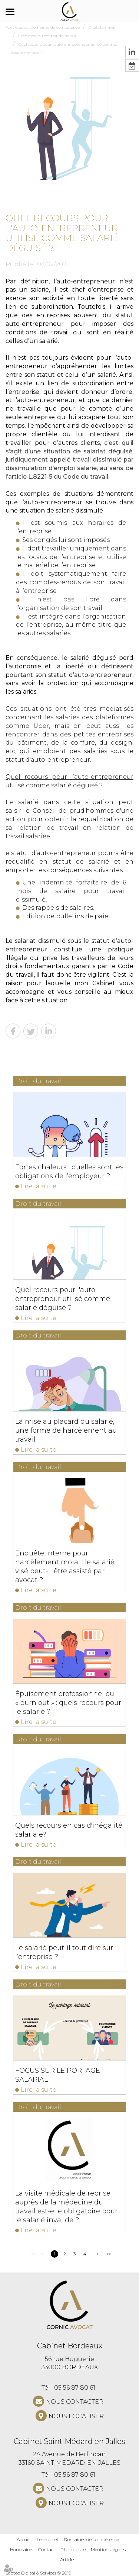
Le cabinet (48, 2539)
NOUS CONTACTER (74, 2401)
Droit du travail (102, 27)
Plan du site (73, 2549)
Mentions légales (108, 2549)
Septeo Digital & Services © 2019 (38, 2573)
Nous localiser (76, 2416)
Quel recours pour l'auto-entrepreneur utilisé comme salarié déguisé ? (62, 1299)
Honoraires (21, 2549)
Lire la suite (38, 1186)
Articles (67, 2559)
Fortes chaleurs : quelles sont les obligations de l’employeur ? (69, 1171)
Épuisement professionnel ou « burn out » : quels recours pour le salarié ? (68, 1703)
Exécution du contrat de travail (47, 35)
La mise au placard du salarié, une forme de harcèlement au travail (66, 1430)
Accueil (24, 2539)
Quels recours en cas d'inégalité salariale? (68, 1829)
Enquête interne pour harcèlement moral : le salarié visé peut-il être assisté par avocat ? (65, 1566)
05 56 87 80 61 (74, 2387)
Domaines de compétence (55, 27)
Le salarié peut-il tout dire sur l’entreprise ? (64, 1952)
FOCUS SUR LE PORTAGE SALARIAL (57, 2075)
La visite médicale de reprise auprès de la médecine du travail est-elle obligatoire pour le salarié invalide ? (66, 2206)
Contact (46, 2549)
